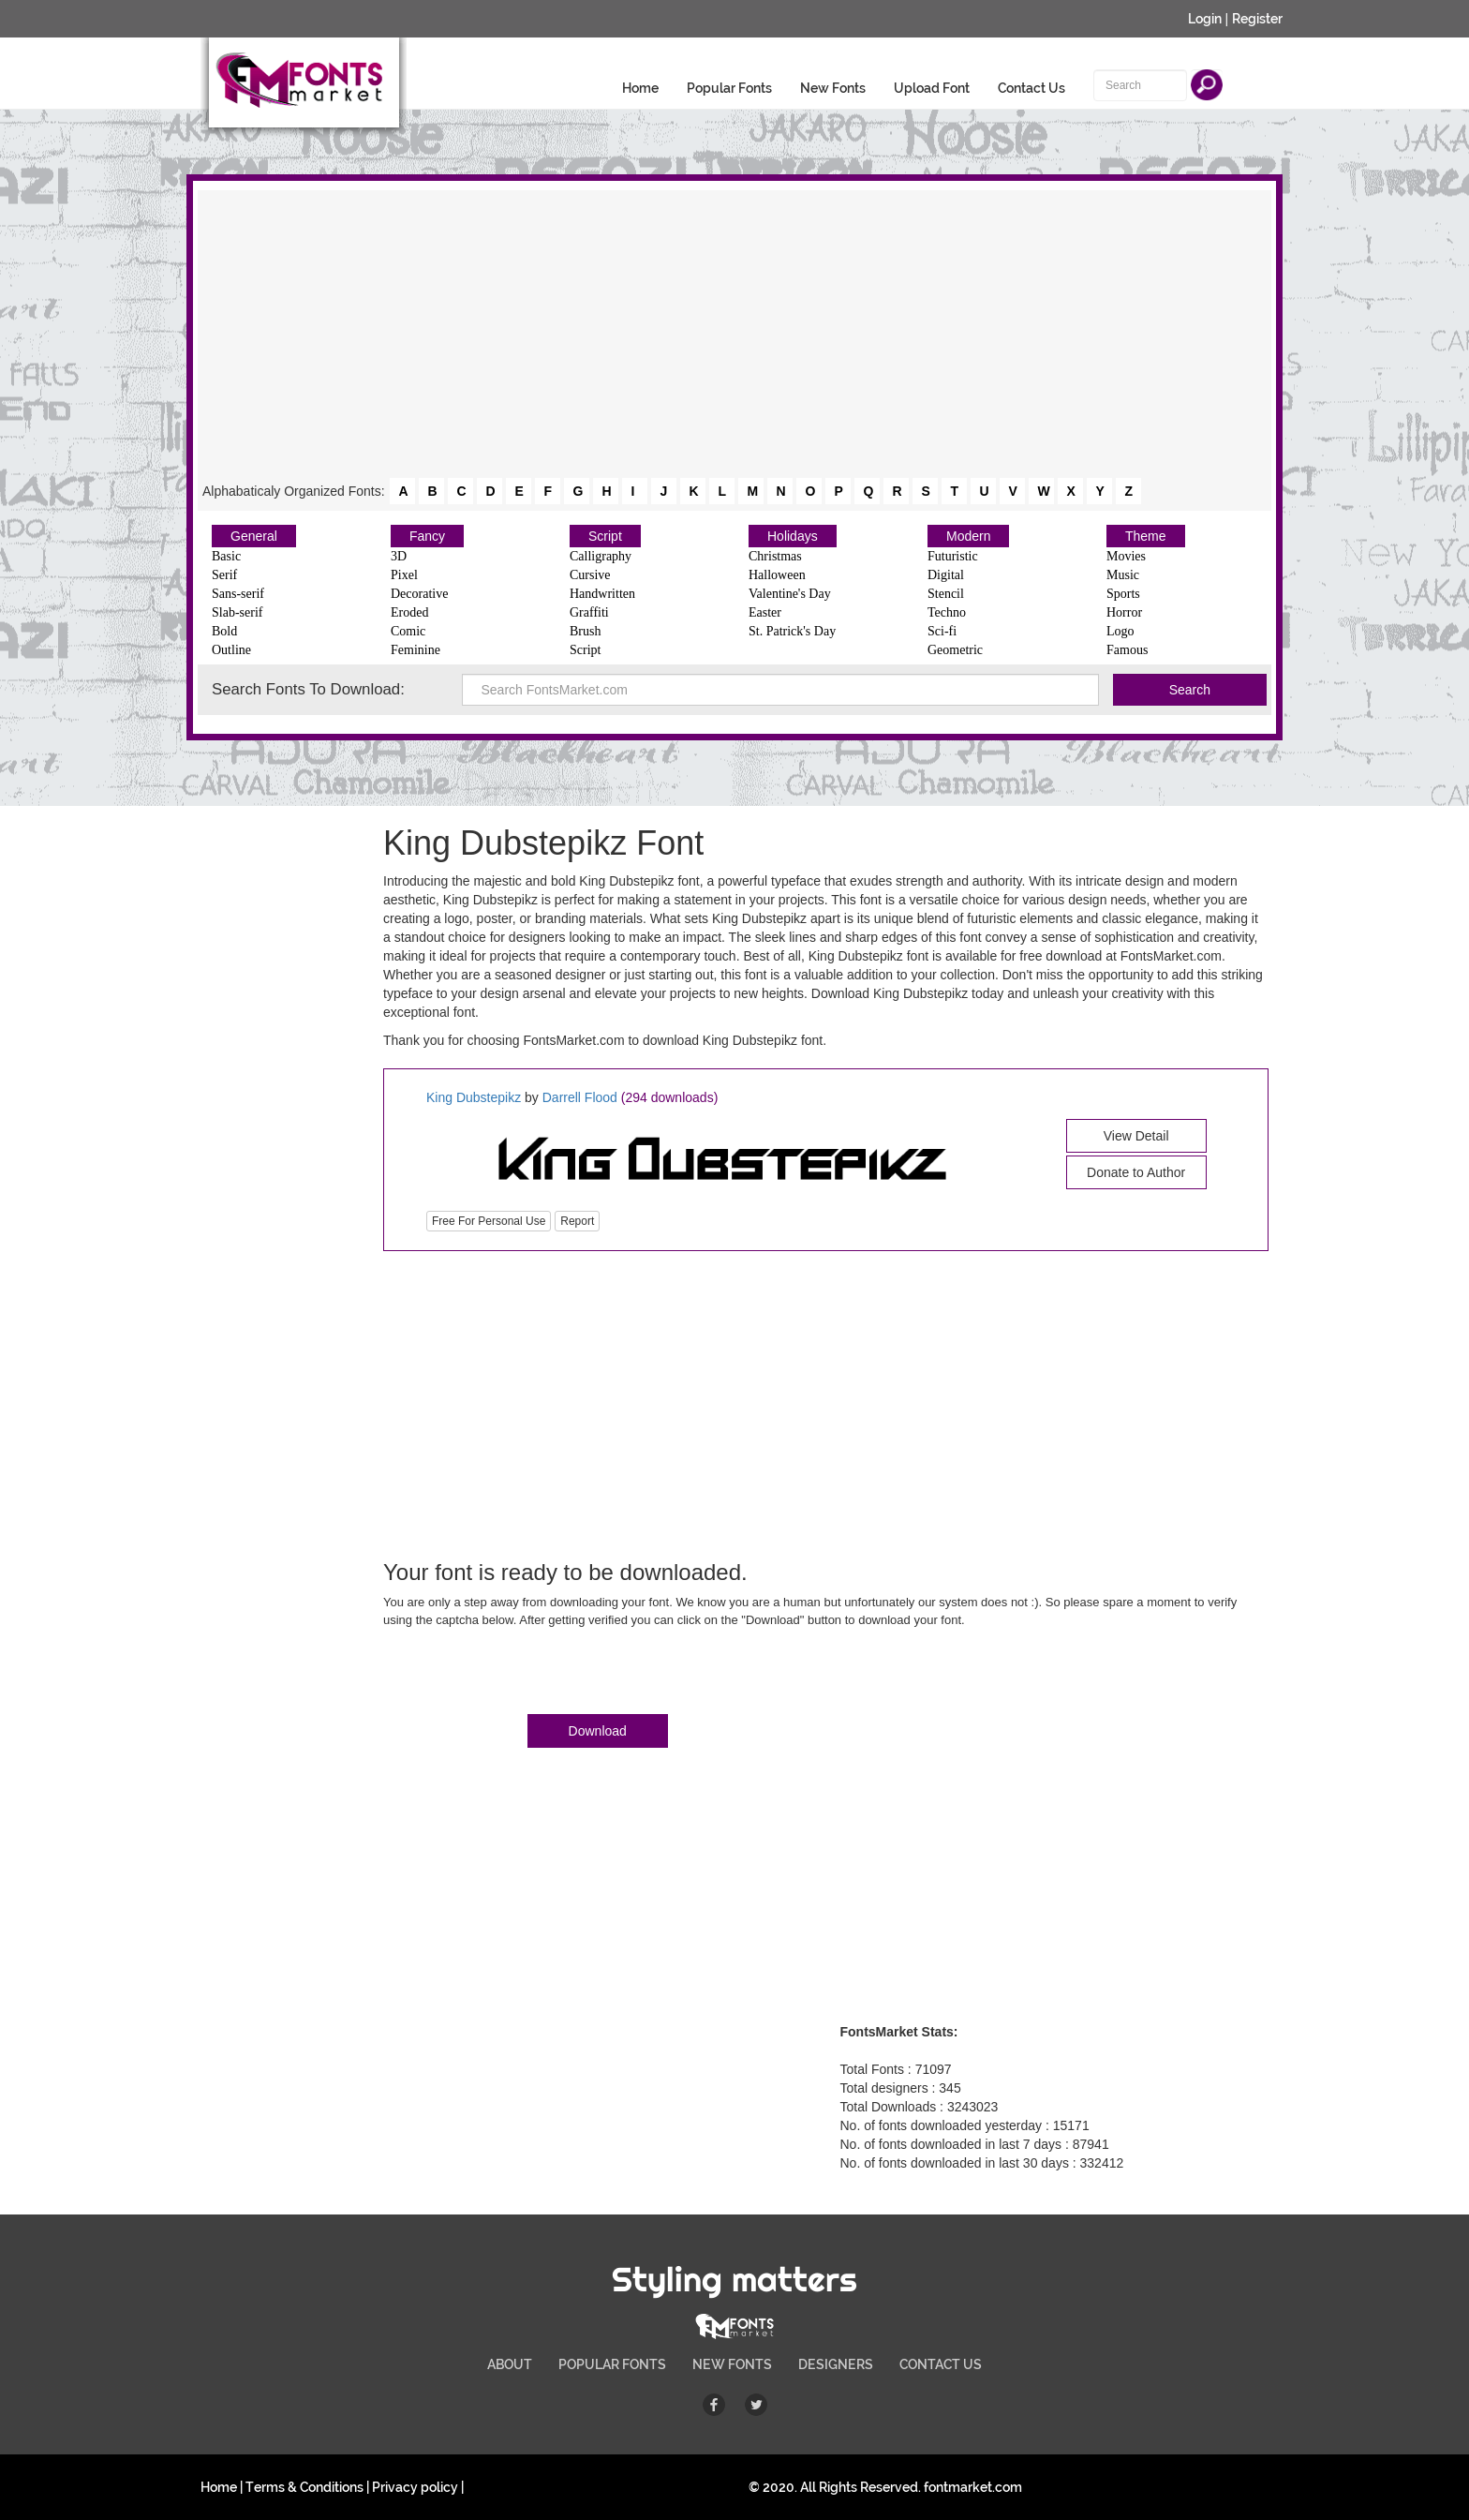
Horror (1124, 612)
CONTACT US (940, 2364)
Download (598, 1730)
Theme (1145, 536)
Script (605, 536)
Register (1257, 18)
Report (577, 1221)
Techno (946, 612)
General (253, 536)
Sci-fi (942, 631)
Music (1122, 575)
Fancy (427, 536)
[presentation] (525, 1674)
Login (1205, 18)
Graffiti (589, 612)
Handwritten (602, 594)
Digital (945, 575)
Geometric (955, 650)
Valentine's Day (790, 594)
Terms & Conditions (304, 2487)
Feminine (415, 650)
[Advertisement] (734, 335)
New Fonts (833, 88)
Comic (408, 631)
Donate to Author (1136, 1172)
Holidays (792, 536)
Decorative (419, 594)
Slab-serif (237, 612)
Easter (765, 612)
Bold (224, 631)
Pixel (404, 575)
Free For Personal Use (488, 1221)
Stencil (945, 594)
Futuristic (952, 556)
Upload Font (932, 88)
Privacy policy (415, 2487)
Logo (1120, 631)
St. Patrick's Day (792, 631)
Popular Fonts (729, 88)
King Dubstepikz (475, 1097)
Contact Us (1031, 88)
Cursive (590, 575)
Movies (1126, 556)
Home (640, 88)
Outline (231, 650)
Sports (1123, 594)
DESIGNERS (835, 2364)
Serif (224, 575)
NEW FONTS (732, 2364)
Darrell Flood (579, 1097)
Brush (585, 631)
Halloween (777, 575)
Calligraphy (600, 556)
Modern (968, 536)
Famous (1127, 650)
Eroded (409, 612)
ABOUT (509, 2364)
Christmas (775, 556)
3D (399, 556)
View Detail (1136, 1135)
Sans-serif (238, 594)
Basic (226, 556)
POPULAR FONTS (612, 2364)
